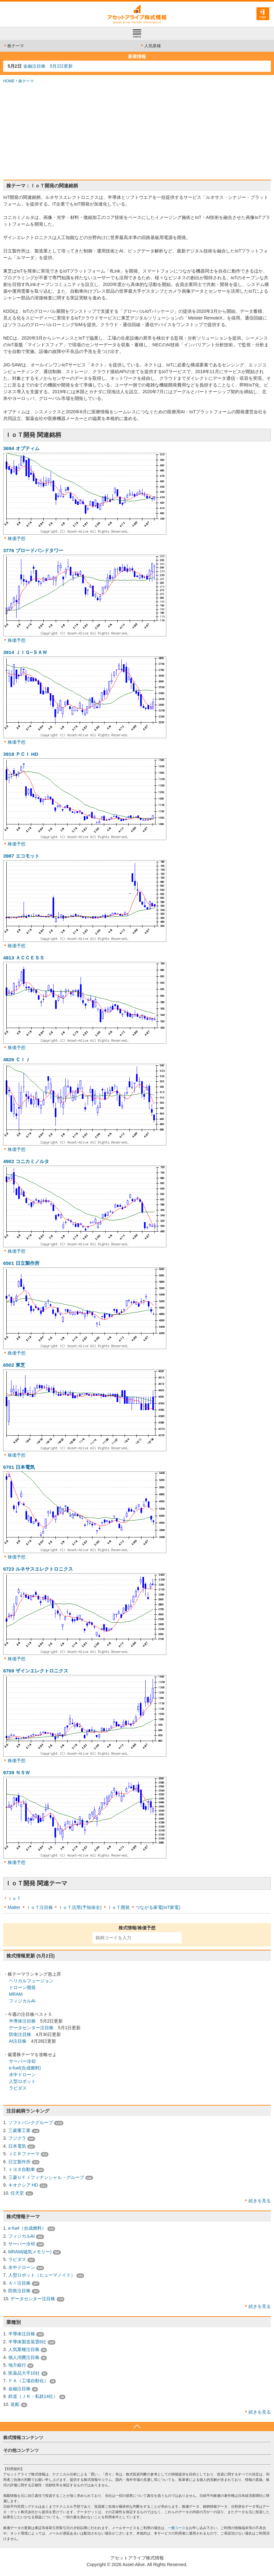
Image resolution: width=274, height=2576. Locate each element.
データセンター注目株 (31, 2027)
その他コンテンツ (21, 2450)
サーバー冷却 (22, 2061)
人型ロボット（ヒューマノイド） (41, 2275)
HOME (9, 81)
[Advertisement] (137, 131)
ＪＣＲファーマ (24, 2153)
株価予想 (16, 538)
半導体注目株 (22, 2021)
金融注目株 (19, 2388)
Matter (14, 1907)
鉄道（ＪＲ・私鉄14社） (33, 2396)
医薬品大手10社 (24, 2373)
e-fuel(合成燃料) (25, 2067)
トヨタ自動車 (21, 2169)
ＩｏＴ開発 (118, 1907)
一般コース (176, 2528)
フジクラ (17, 2138)
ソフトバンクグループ (30, 2122)
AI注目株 (17, 2041)
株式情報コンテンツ (23, 2437)
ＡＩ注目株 (19, 2283)
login (262, 17)
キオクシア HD (23, 2185)
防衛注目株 (20, 2034)
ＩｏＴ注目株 (39, 1907)
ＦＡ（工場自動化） (28, 2380)
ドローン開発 (22, 1987)
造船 (15, 2404)
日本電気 (17, 2146)
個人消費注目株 (24, 2357)
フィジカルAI (22, 2000)
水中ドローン (22, 2074)
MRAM (16, 1994)
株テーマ (13, 45)
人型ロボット (22, 2081)
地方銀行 (17, 2365)
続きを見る (260, 2200)
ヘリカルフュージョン (31, 1980)
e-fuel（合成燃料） (27, 2228)
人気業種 (150, 45)
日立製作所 (19, 2161)
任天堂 (17, 2193)
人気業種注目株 (24, 2349)
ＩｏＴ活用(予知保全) (79, 1907)
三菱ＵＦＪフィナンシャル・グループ (46, 2177)
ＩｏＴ (14, 1898)
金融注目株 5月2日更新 (48, 66)
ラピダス (18, 2088)
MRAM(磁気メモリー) (30, 2251)
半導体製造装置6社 (27, 2341)
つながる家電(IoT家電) (158, 1907)
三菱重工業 (19, 2130)
